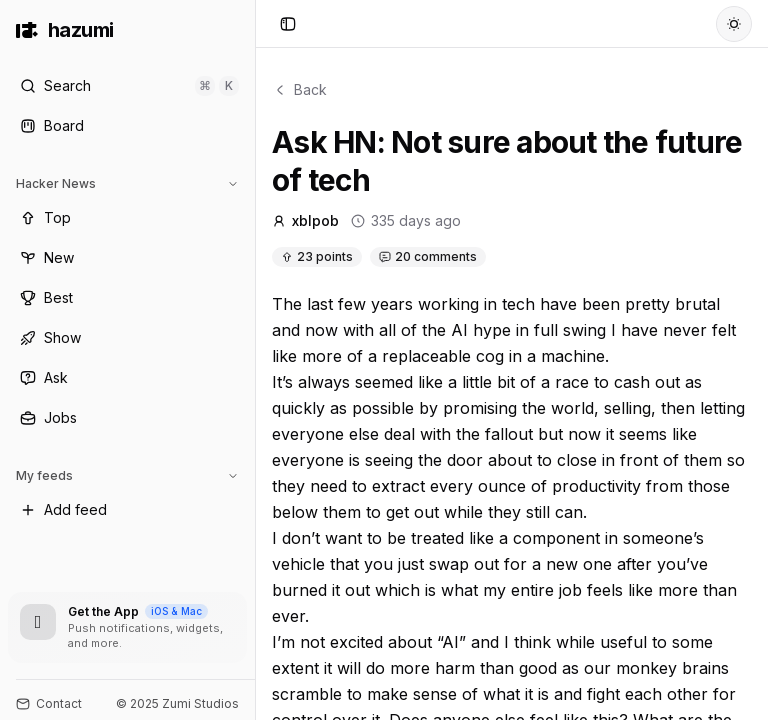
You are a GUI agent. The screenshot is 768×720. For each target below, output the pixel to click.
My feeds (127, 475)
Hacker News (127, 183)
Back (299, 89)
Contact (49, 703)
